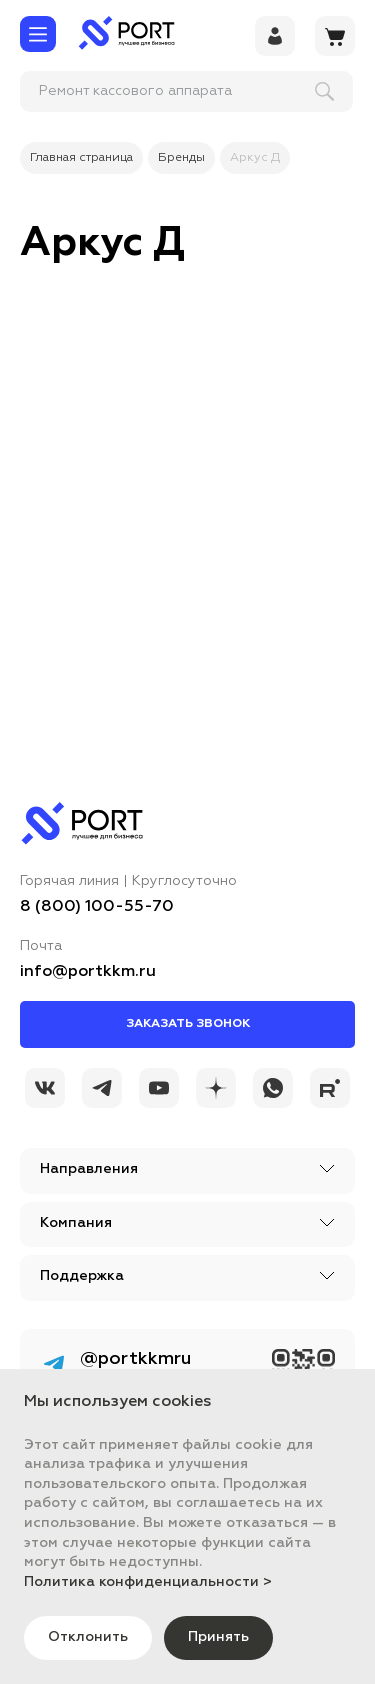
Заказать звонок (188, 1024)
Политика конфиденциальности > (148, 1582)
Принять (218, 1637)
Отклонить (88, 1637)
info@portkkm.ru (88, 972)
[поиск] (151, 91)
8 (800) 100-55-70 (97, 907)
